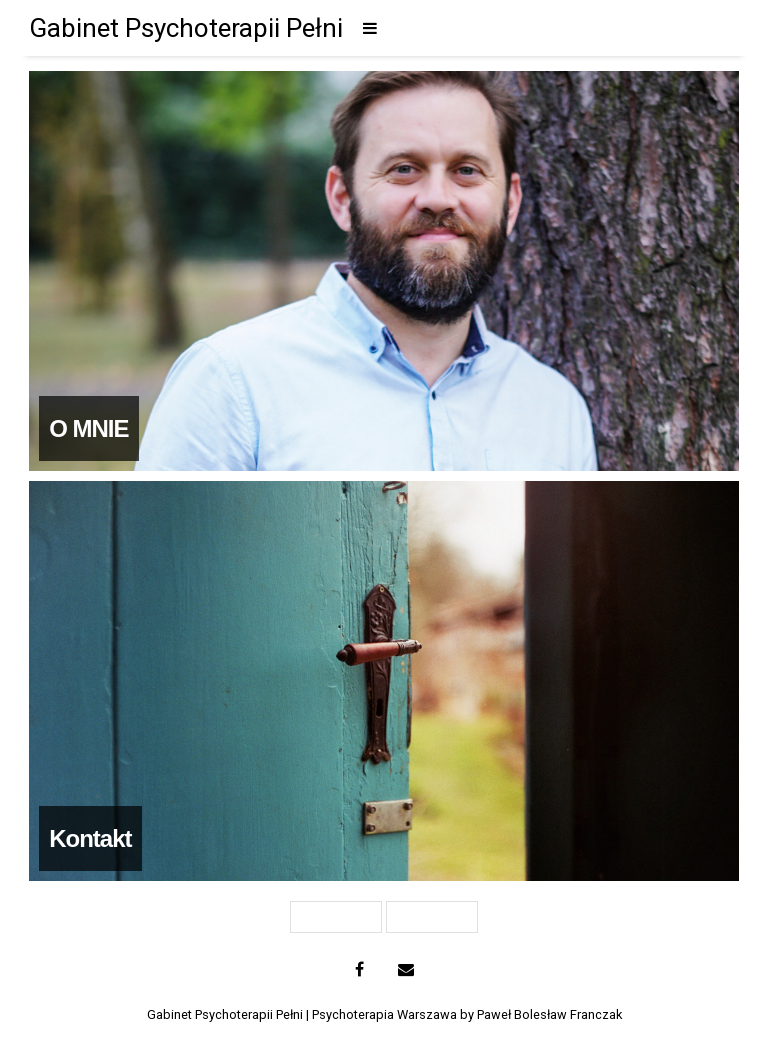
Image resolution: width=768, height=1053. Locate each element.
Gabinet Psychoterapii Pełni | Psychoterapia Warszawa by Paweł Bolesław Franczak (384, 1014)
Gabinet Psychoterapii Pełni (186, 28)
